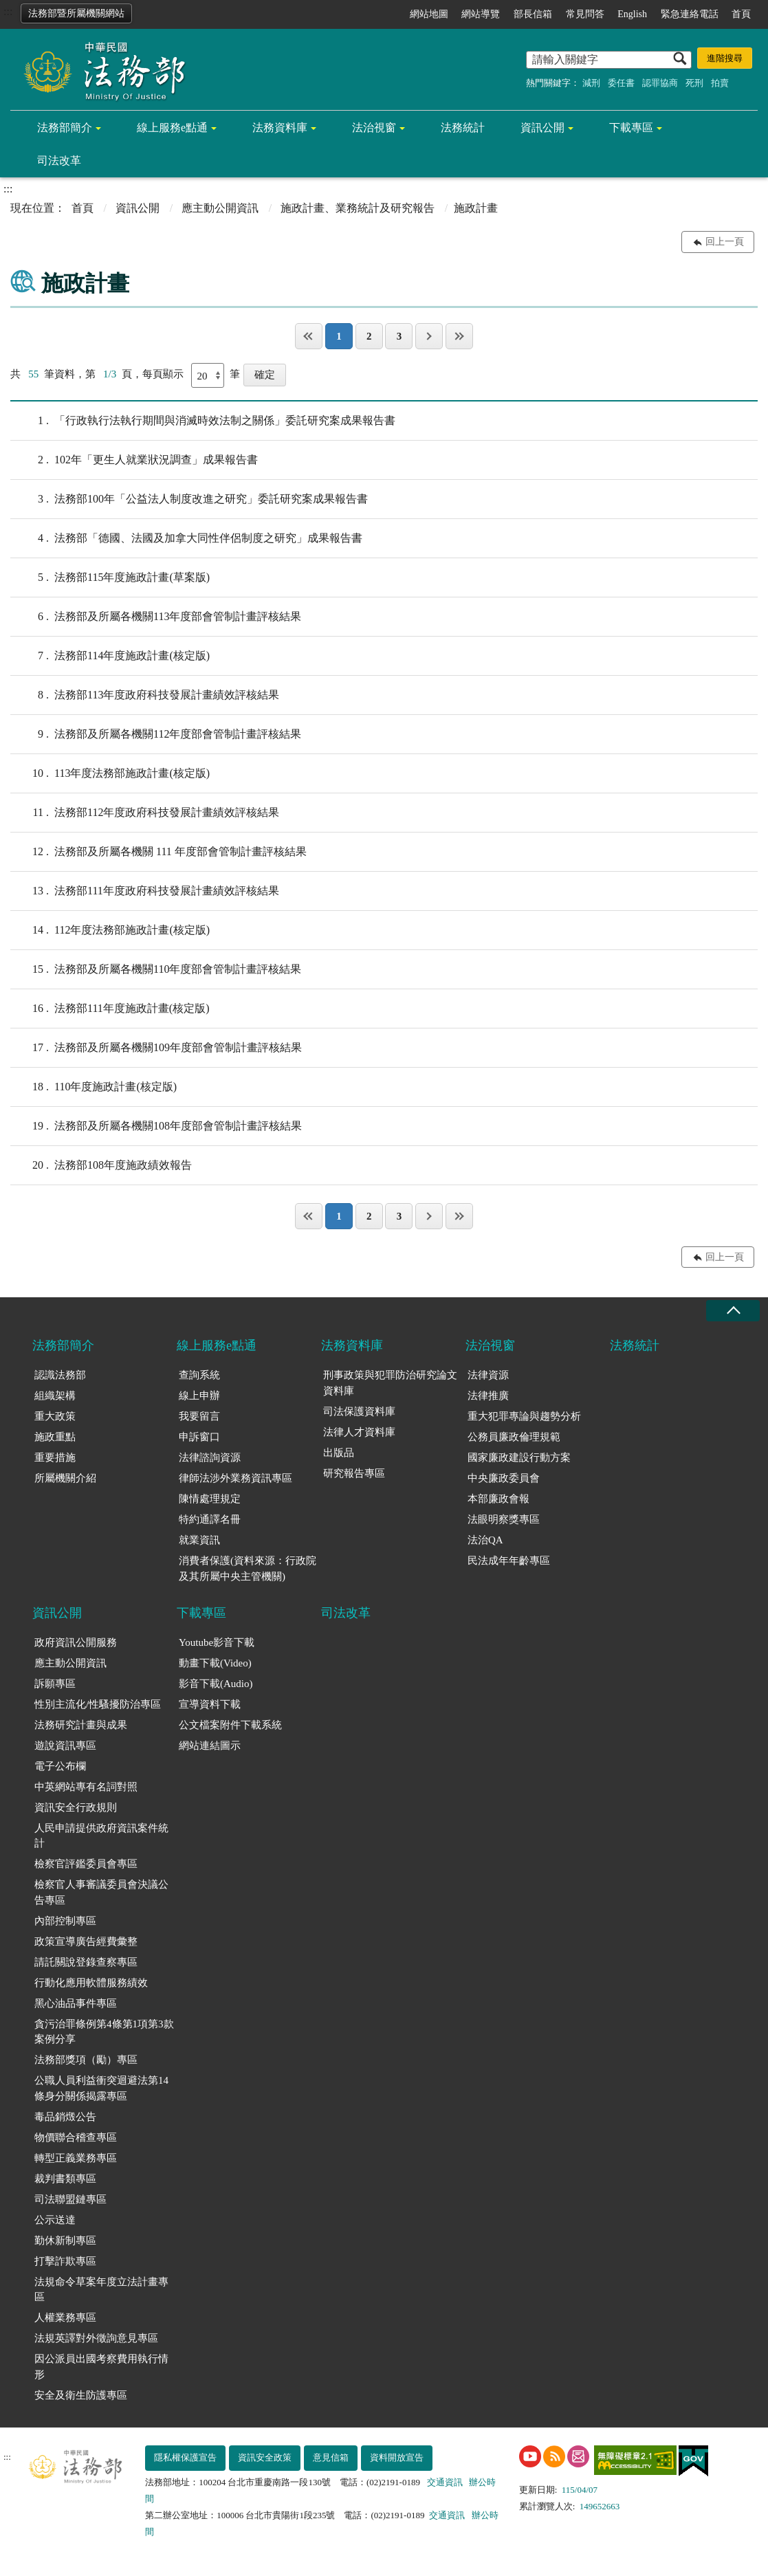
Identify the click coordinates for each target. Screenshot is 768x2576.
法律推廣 (488, 1395)
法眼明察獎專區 (504, 1519)
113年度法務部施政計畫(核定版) (110, 773)
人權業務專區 (65, 2317)
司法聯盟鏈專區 (70, 2199)
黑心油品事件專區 (75, 2003)
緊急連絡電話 (689, 14)
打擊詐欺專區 (65, 2261)
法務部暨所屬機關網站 (76, 13)
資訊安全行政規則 (75, 1807)
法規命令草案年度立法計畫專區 (101, 2289)
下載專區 (631, 127)
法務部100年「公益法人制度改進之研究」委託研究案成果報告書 (189, 499)
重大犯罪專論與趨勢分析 (524, 1416)
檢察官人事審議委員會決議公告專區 (101, 1892)
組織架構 (55, 1395)
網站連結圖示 (210, 1745)
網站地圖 (429, 14)
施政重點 (55, 1436)
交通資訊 (445, 2482)
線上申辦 (199, 1395)
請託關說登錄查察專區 (86, 1962)
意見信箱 (331, 2457)
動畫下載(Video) (215, 1663)
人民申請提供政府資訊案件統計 (101, 1836)
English (632, 14)
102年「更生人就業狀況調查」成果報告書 (134, 460)
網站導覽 (480, 14)
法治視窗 (374, 127)
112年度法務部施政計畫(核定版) (110, 930)
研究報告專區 (354, 1473)
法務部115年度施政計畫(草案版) (110, 577)
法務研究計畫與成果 (80, 1724)
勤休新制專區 (65, 2240)
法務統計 (463, 127)
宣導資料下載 (210, 1704)
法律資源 (488, 1374)
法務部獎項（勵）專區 (86, 2059)
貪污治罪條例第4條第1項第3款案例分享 (104, 2031)
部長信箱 (533, 14)
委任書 (621, 83)
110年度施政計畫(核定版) (93, 1087)
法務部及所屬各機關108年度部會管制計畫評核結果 (156, 1126)
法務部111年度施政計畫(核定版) (109, 1008)
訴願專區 (55, 1683)
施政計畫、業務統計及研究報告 (358, 208)
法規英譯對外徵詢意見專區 (96, 2338)
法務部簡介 (64, 127)
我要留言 (199, 1416)
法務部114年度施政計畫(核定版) (110, 656)
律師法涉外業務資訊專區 (235, 1478)
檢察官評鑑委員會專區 (86, 1863)
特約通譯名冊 (210, 1519)
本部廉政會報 (498, 1498)
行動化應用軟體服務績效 (91, 1982)
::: (7, 11)
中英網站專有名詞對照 (86, 1786)
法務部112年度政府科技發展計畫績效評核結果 (144, 812)
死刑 (694, 83)
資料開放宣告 (397, 2457)
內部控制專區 (65, 1920)
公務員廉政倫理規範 (514, 1436)
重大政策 (55, 1416)
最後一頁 (459, 336)
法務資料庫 (279, 127)
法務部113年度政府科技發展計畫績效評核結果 (144, 695)
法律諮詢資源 (210, 1457)
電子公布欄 (60, 1766)
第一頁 (308, 336)
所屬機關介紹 (65, 1478)
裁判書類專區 (65, 2178)
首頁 (741, 14)
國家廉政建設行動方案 (519, 1457)
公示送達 (55, 2219)
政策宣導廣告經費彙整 (86, 1941)
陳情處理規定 (210, 1498)
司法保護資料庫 (359, 1411)
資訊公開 (542, 127)
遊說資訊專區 (65, 1745)
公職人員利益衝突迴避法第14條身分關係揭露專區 (101, 2088)
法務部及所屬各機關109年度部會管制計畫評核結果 (156, 1047)
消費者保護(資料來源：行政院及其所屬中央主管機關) (247, 1568)
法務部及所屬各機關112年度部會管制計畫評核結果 (155, 734)
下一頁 (429, 336)
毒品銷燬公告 (65, 2116)
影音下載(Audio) (216, 1683)
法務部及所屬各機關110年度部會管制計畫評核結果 (155, 969)
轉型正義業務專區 (75, 2158)
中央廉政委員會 (504, 1478)
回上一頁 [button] (724, 241)
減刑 (591, 83)
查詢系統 (199, 1374)
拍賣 (720, 83)
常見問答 (585, 14)
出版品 (338, 1452)
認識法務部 (60, 1374)
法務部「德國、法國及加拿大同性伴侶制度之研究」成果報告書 (186, 538)
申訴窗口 (199, 1436)
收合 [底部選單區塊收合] (733, 1310)
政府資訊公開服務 (75, 1642)
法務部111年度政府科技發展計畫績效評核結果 (144, 891)
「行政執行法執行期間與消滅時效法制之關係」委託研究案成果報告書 (202, 420)
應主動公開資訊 (220, 208)
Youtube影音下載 (216, 1642)
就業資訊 (199, 1539)
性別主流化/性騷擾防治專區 (97, 1704)
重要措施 (55, 1457)
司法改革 (59, 160)
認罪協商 (660, 83)
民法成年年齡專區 (509, 1560)
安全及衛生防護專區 (80, 2395)
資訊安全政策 (265, 2457)
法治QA (485, 1539)
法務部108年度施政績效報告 (101, 1165)
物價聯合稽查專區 (75, 2137)
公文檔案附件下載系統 (230, 1724)
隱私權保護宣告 (185, 2457)
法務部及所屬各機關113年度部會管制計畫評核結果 (155, 616)
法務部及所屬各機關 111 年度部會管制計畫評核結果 (158, 852)
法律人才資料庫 (359, 1432)
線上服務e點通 (172, 127)
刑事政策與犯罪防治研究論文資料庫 (390, 1382)
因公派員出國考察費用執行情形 (101, 2366)
